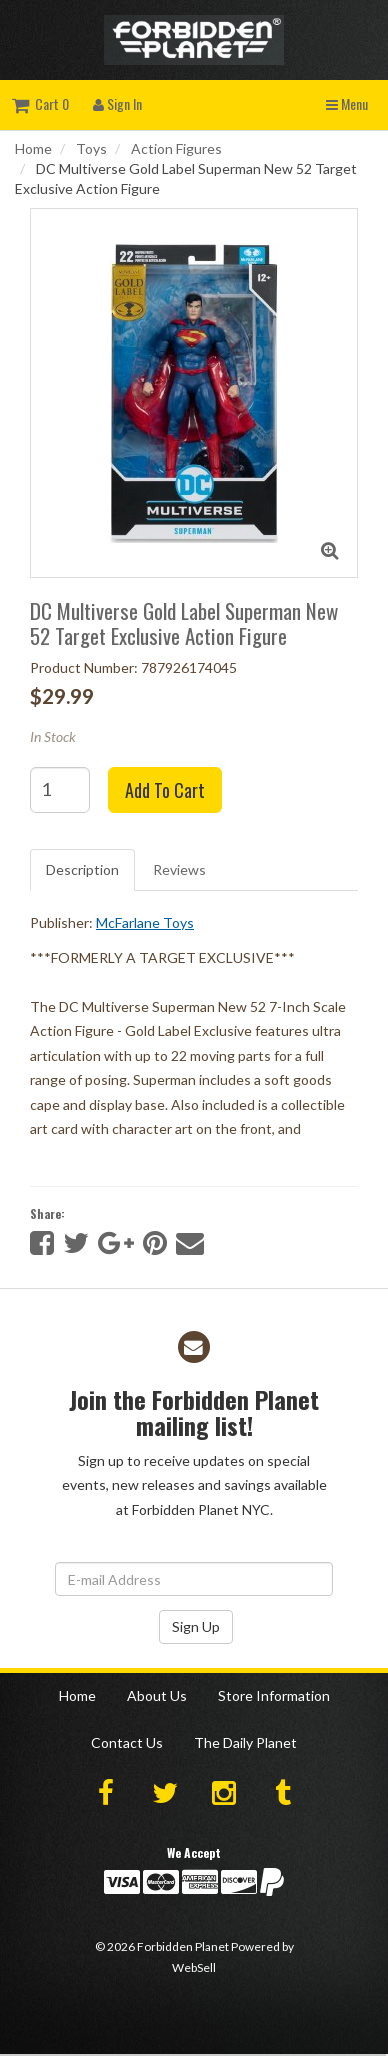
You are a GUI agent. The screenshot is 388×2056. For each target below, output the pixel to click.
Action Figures (176, 148)
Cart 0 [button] (40, 103)
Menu (347, 103)
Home (33, 148)
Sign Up (196, 1626)
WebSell (194, 1967)
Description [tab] (82, 869)
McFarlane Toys (145, 922)
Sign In (117, 103)
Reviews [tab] (179, 869)
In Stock (53, 736)
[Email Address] (194, 1579)
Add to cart (165, 790)
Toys (91, 148)
